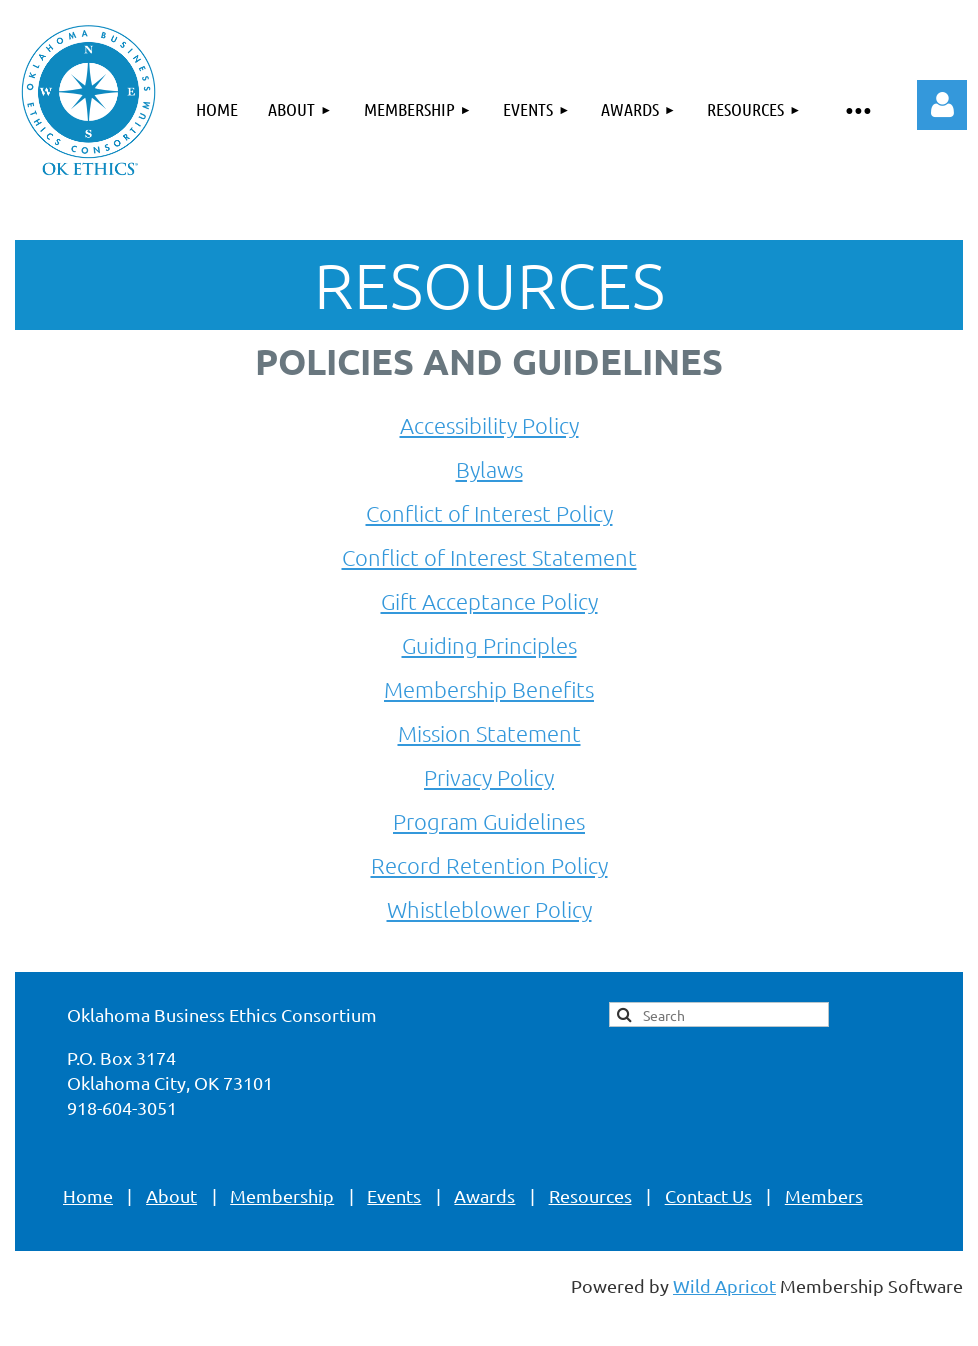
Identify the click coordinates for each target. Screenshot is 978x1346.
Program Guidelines (489, 821)
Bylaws (489, 469)
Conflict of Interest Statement (489, 557)
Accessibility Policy (489, 425)
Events (394, 1195)
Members (824, 1195)
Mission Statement (489, 733)
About (171, 1195)
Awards (484, 1195)
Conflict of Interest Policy (489, 513)
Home (88, 1195)
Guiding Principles (489, 645)
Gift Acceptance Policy (489, 601)
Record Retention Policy (489, 865)
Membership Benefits (489, 689)
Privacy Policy (489, 777)
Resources (590, 1195)
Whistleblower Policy (489, 909)
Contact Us (708, 1195)
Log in (942, 105)
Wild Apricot (724, 1285)
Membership (282, 1195)
